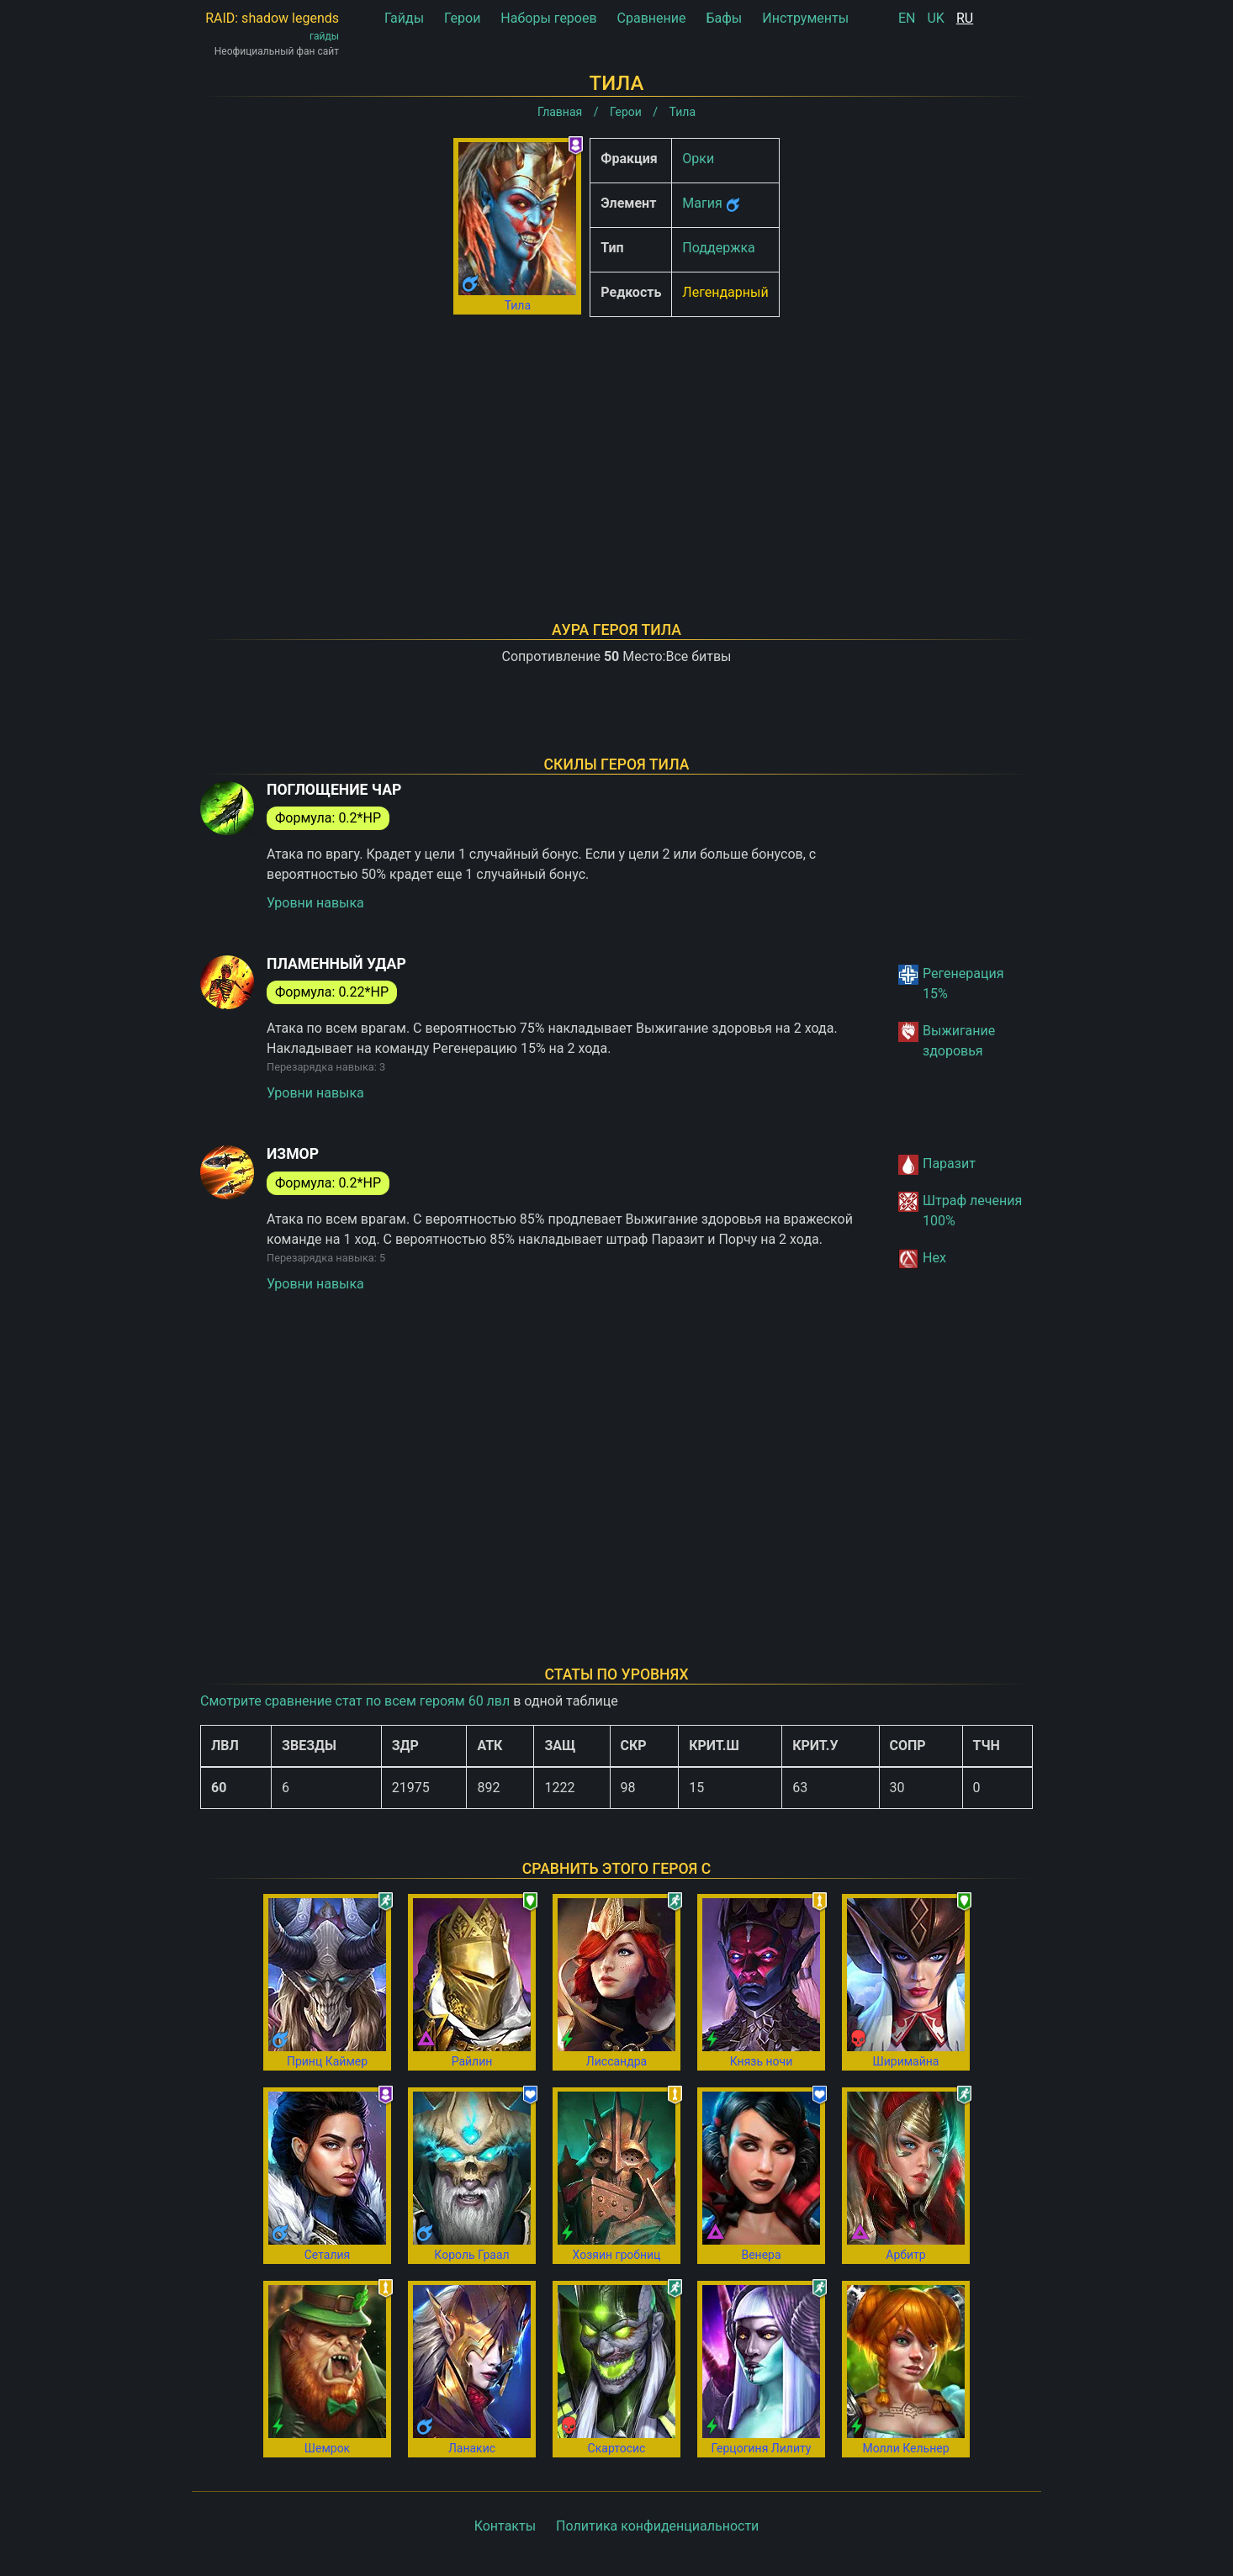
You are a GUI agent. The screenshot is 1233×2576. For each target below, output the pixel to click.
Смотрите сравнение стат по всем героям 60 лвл (355, 1701)
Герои (462, 18)
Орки (698, 159)
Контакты (505, 2526)
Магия (702, 203)
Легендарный (725, 292)
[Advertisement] (616, 447)
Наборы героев (548, 18)
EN (907, 18)
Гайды (404, 18)
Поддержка (718, 248)
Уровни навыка (315, 903)
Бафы (724, 18)
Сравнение (651, 18)
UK (935, 18)
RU (964, 18)
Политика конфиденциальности (657, 2526)
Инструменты (805, 18)
